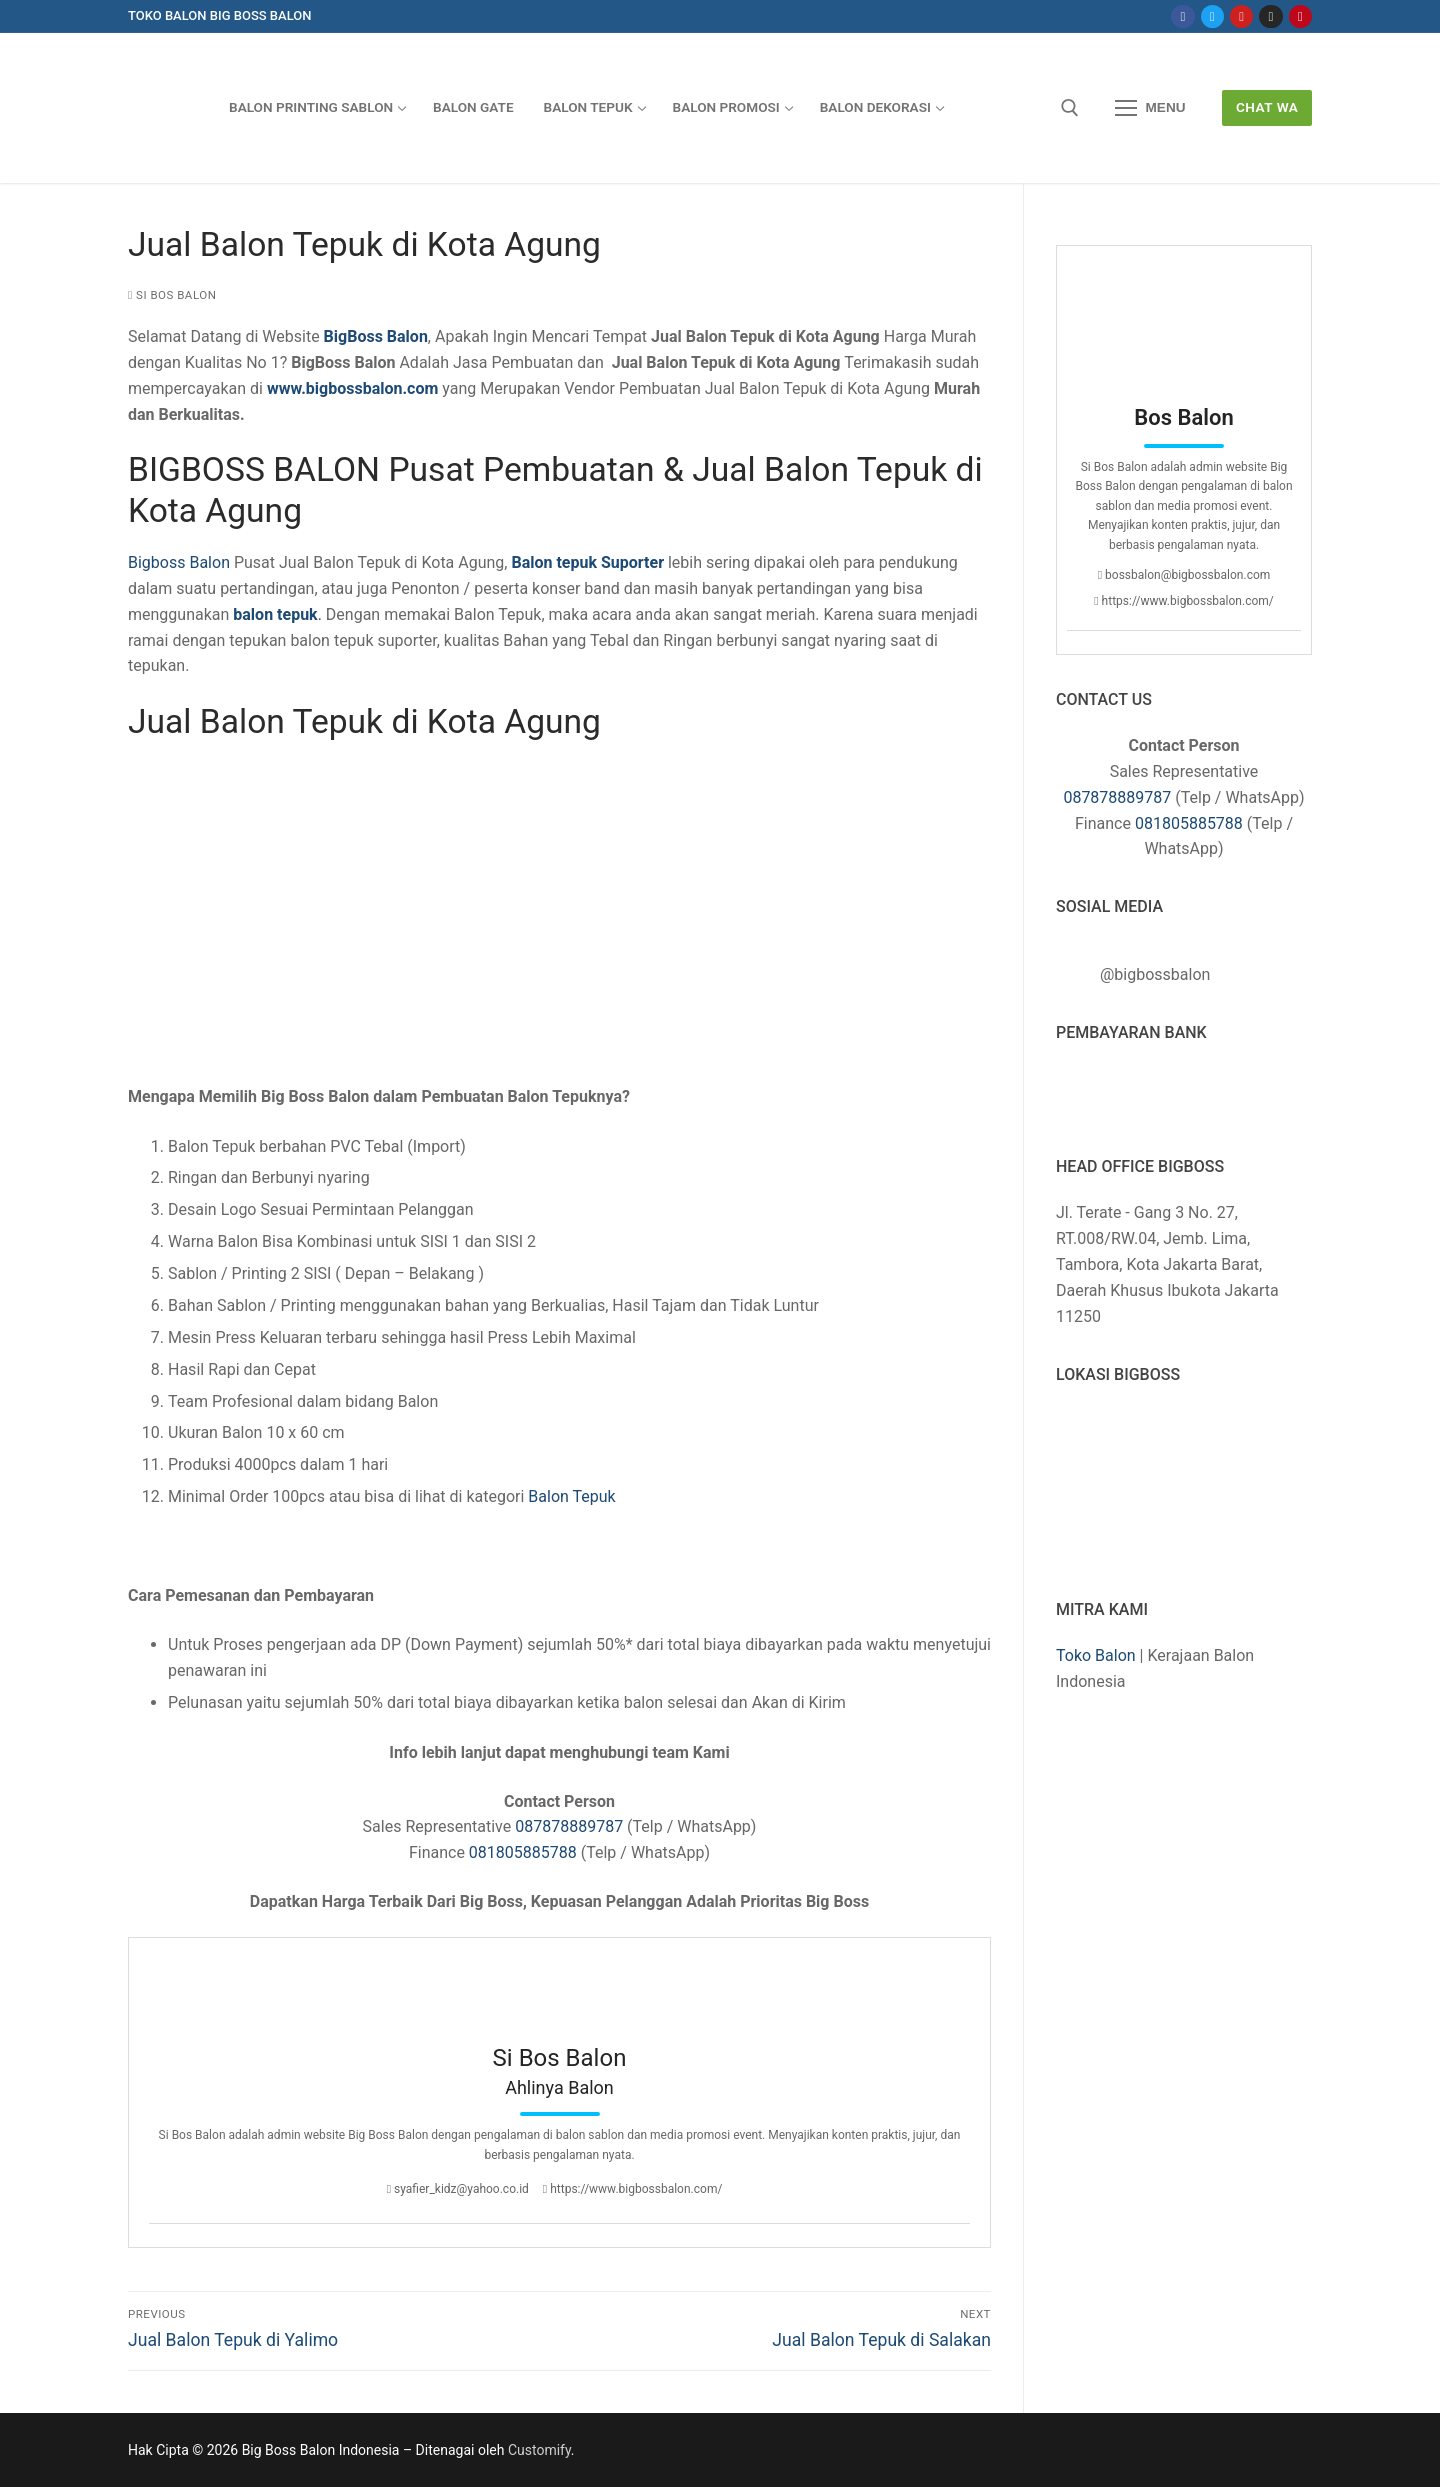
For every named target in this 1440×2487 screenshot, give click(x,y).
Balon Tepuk (569, 1496)
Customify (539, 2450)
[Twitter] (1212, 16)
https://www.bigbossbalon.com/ (633, 2189)
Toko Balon (1096, 1655)
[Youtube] (1241, 16)
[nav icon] (1151, 108)
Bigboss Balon (179, 562)
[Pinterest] (1300, 16)
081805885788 (523, 1852)
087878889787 (569, 1826)
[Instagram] (1270, 16)
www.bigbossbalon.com (352, 388)
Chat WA (1267, 107)
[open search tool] (1070, 108)
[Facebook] (1182, 16)
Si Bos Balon (172, 295)
